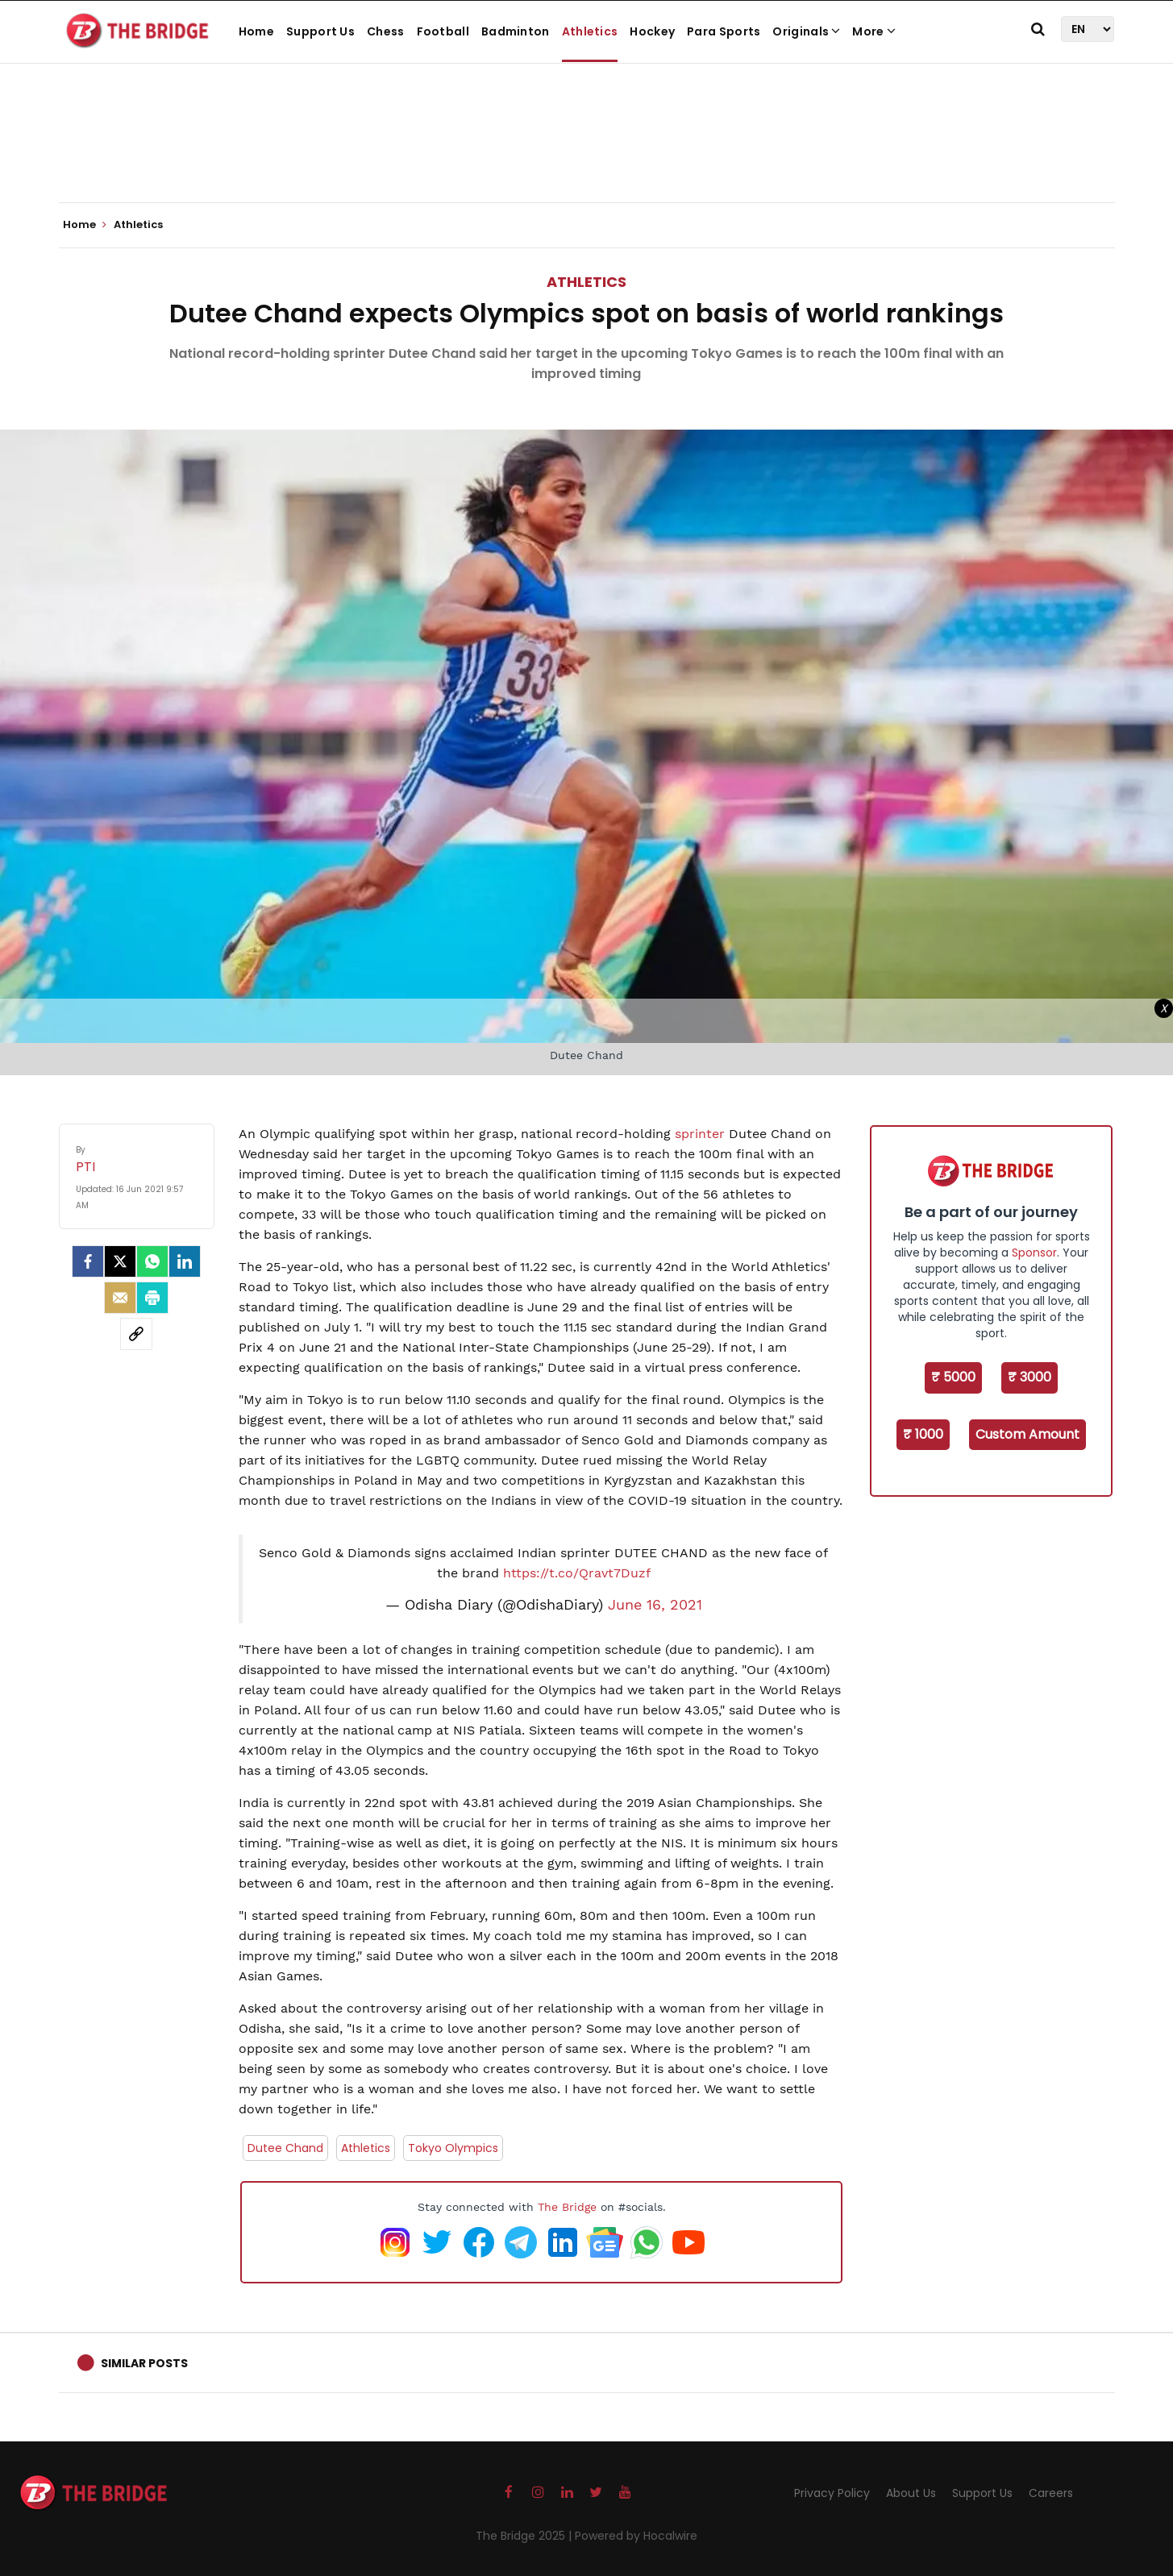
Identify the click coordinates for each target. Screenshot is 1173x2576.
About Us (911, 2493)
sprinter (702, 1133)
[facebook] (88, 1261)
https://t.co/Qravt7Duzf (577, 1573)
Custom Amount (1027, 1434)
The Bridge (567, 2206)
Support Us (320, 31)
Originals (806, 31)
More (874, 31)
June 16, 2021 (655, 1605)
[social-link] (136, 1334)
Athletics (590, 31)
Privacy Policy (832, 2493)
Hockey (652, 31)
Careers (1051, 2493)
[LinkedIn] (184, 1261)
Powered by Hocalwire (636, 2536)
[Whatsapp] (152, 1261)
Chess (386, 31)
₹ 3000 (1029, 1377)
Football (443, 31)
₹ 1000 (923, 1434)
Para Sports (723, 31)
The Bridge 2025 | (525, 2536)
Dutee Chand (285, 2148)
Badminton (515, 31)
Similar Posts (144, 2363)
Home (256, 31)
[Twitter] (120, 1261)
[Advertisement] (586, 153)
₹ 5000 (953, 1377)
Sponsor (1034, 1252)
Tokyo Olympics (453, 2148)
